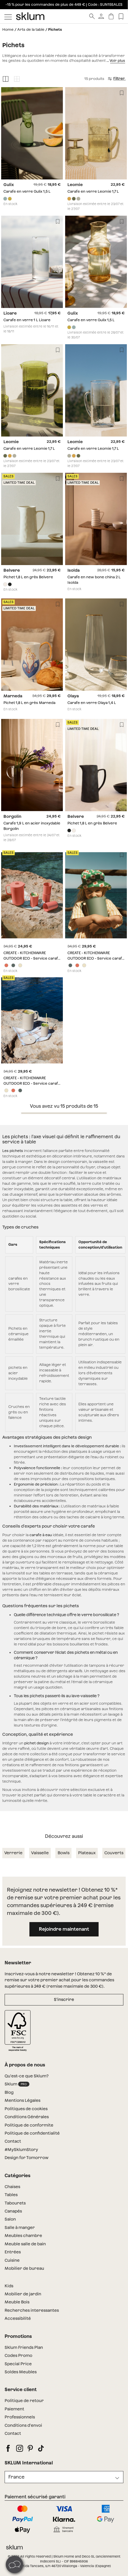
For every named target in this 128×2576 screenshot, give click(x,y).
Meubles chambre (23, 2231)
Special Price (18, 2359)
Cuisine (12, 2255)
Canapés (13, 2206)
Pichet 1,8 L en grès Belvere (28, 577)
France (16, 2472)
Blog (9, 2087)
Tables (11, 2190)
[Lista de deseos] (121, 16)
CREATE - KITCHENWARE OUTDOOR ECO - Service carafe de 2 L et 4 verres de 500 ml (31, 958)
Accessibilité (18, 2314)
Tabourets (15, 2198)
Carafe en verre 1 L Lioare (26, 320)
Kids (9, 2281)
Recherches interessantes (32, 2305)
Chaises (12, 2182)
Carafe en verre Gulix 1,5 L (26, 192)
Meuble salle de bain (25, 2239)
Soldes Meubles (21, 2367)
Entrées (13, 2247)
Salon (10, 2215)
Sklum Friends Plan (24, 2342)
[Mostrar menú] (8, 16)
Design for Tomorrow (26, 2153)
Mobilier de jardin (23, 2289)
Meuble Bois (17, 2297)
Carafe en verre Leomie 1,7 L (93, 192)
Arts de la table (30, 29)
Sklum (17, 2079)
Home (8, 29)
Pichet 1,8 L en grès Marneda (29, 703)
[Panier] (111, 16)
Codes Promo (18, 2351)
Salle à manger (20, 2223)
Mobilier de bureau (24, 2263)
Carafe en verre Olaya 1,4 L (91, 703)
